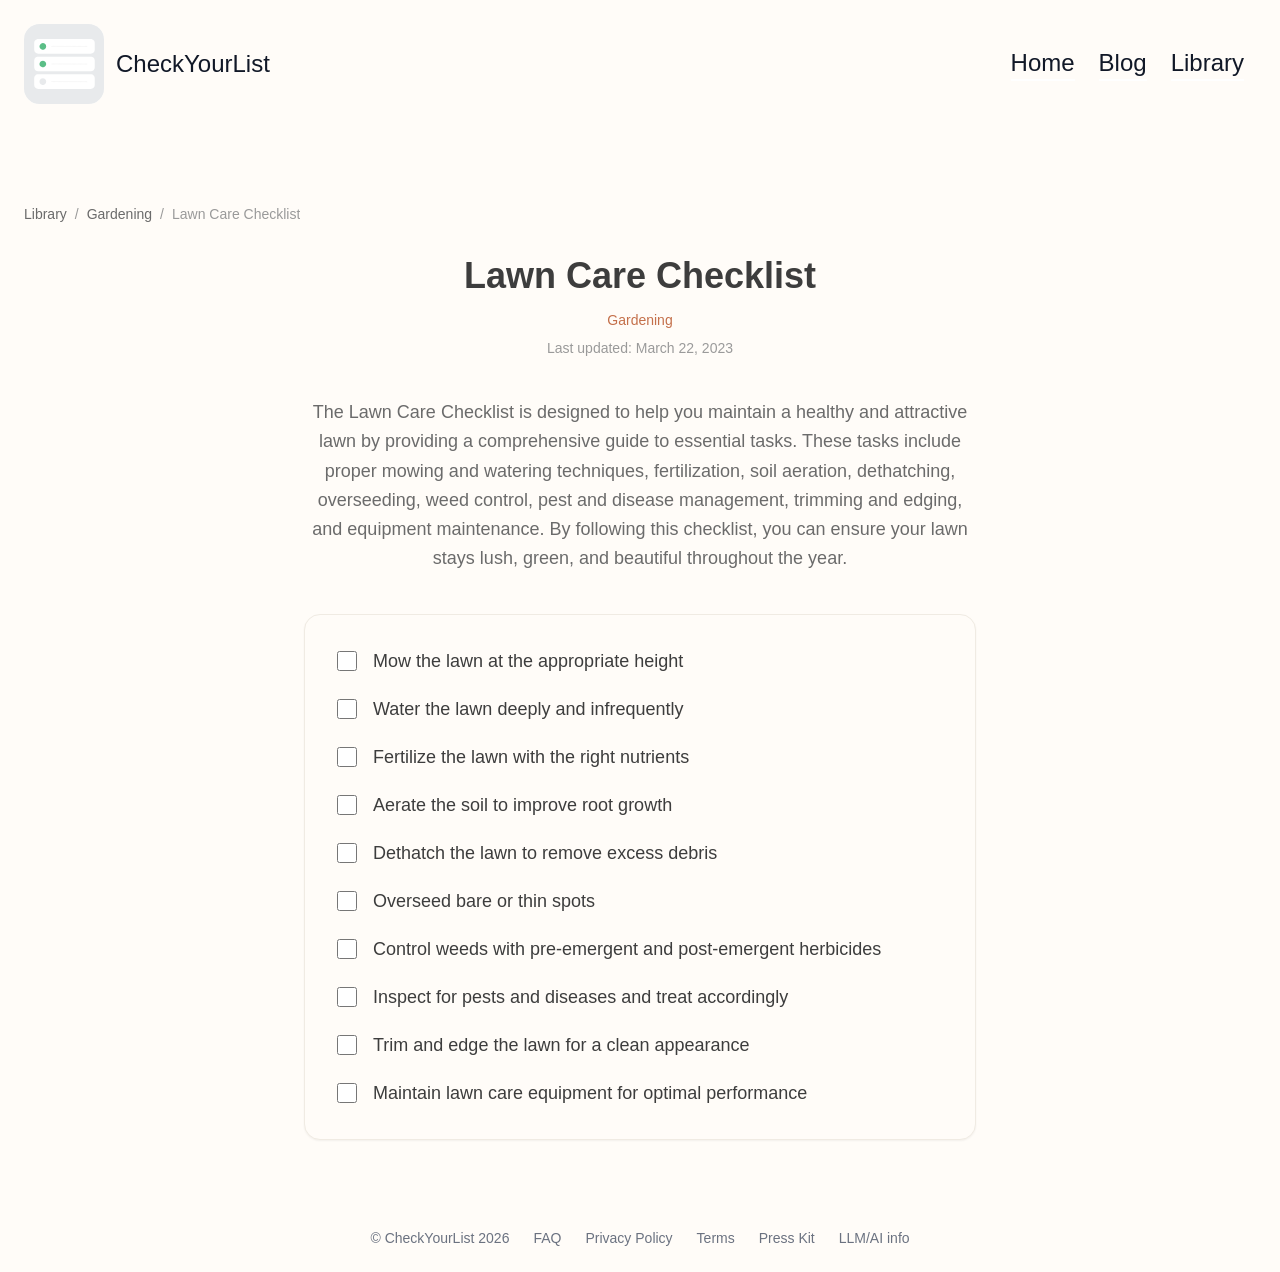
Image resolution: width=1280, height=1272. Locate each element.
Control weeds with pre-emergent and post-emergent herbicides (627, 949)
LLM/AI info (874, 1238)
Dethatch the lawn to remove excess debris (545, 853)
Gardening (119, 214)
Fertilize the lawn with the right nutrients (531, 757)
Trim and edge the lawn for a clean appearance (561, 1045)
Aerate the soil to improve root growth (522, 805)
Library (1207, 62)
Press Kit (787, 1238)
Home (1043, 62)
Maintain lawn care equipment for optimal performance (590, 1093)
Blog (1123, 62)
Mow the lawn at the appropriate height (528, 661)
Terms (716, 1238)
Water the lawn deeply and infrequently (528, 709)
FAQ (547, 1238)
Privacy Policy (628, 1238)
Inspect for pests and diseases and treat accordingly (580, 997)
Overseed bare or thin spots (484, 901)
